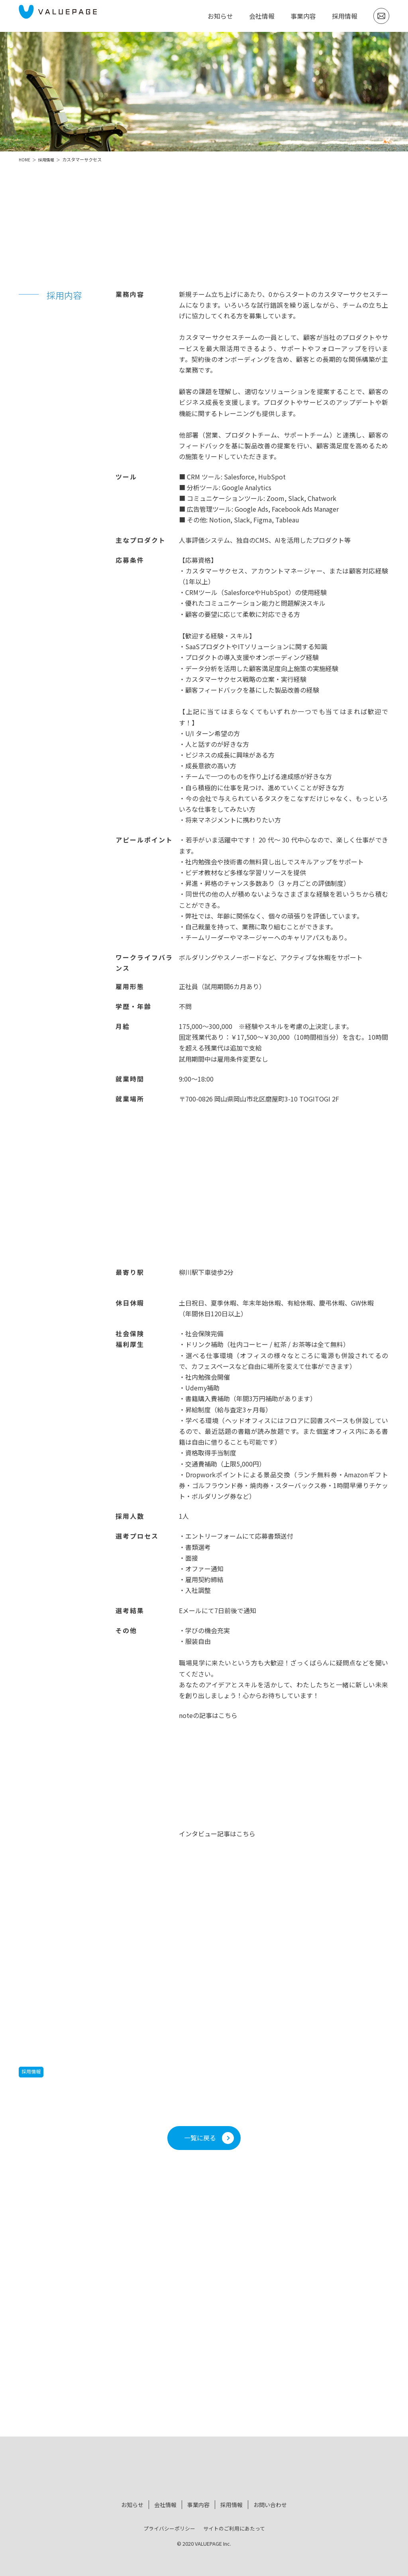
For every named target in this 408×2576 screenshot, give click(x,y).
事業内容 (303, 16)
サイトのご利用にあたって (234, 2525)
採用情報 (344, 16)
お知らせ (220, 16)
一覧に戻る (200, 2137)
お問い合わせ (270, 2503)
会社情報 (262, 16)
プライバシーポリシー (169, 2525)
